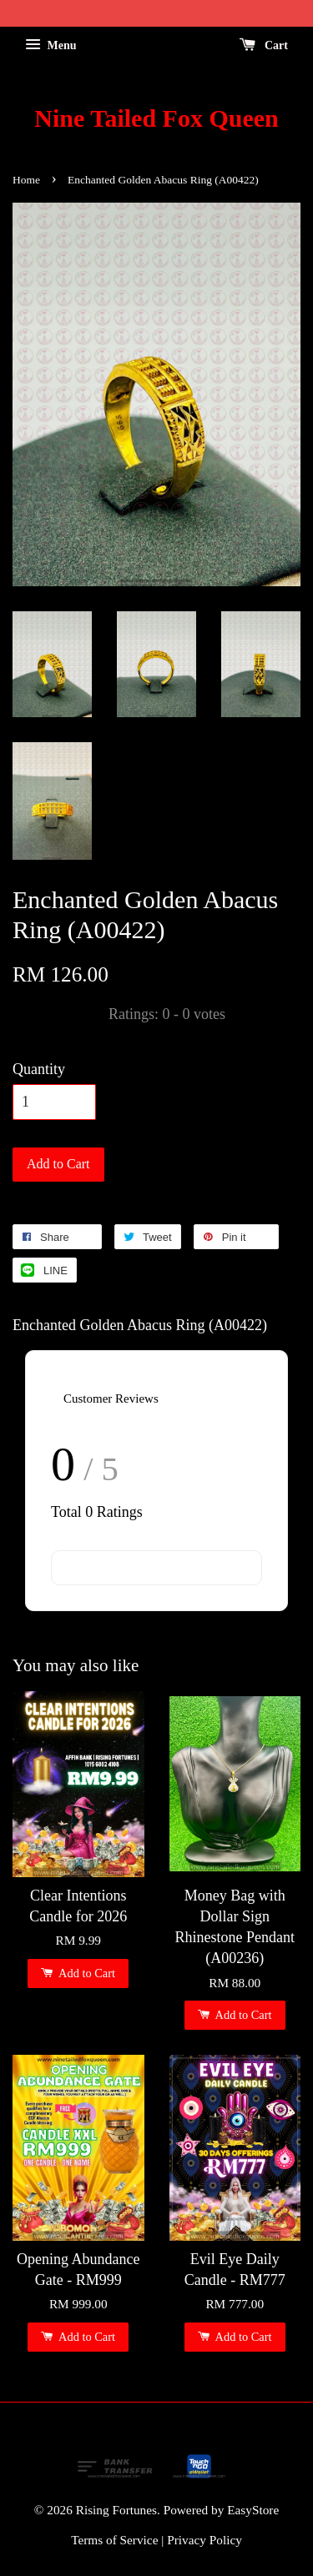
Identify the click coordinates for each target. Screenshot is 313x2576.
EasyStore (253, 2510)
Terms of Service (114, 2540)
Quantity (39, 1069)
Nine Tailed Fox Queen (156, 118)
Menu (51, 45)
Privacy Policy (204, 2540)
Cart (264, 45)
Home (26, 179)
